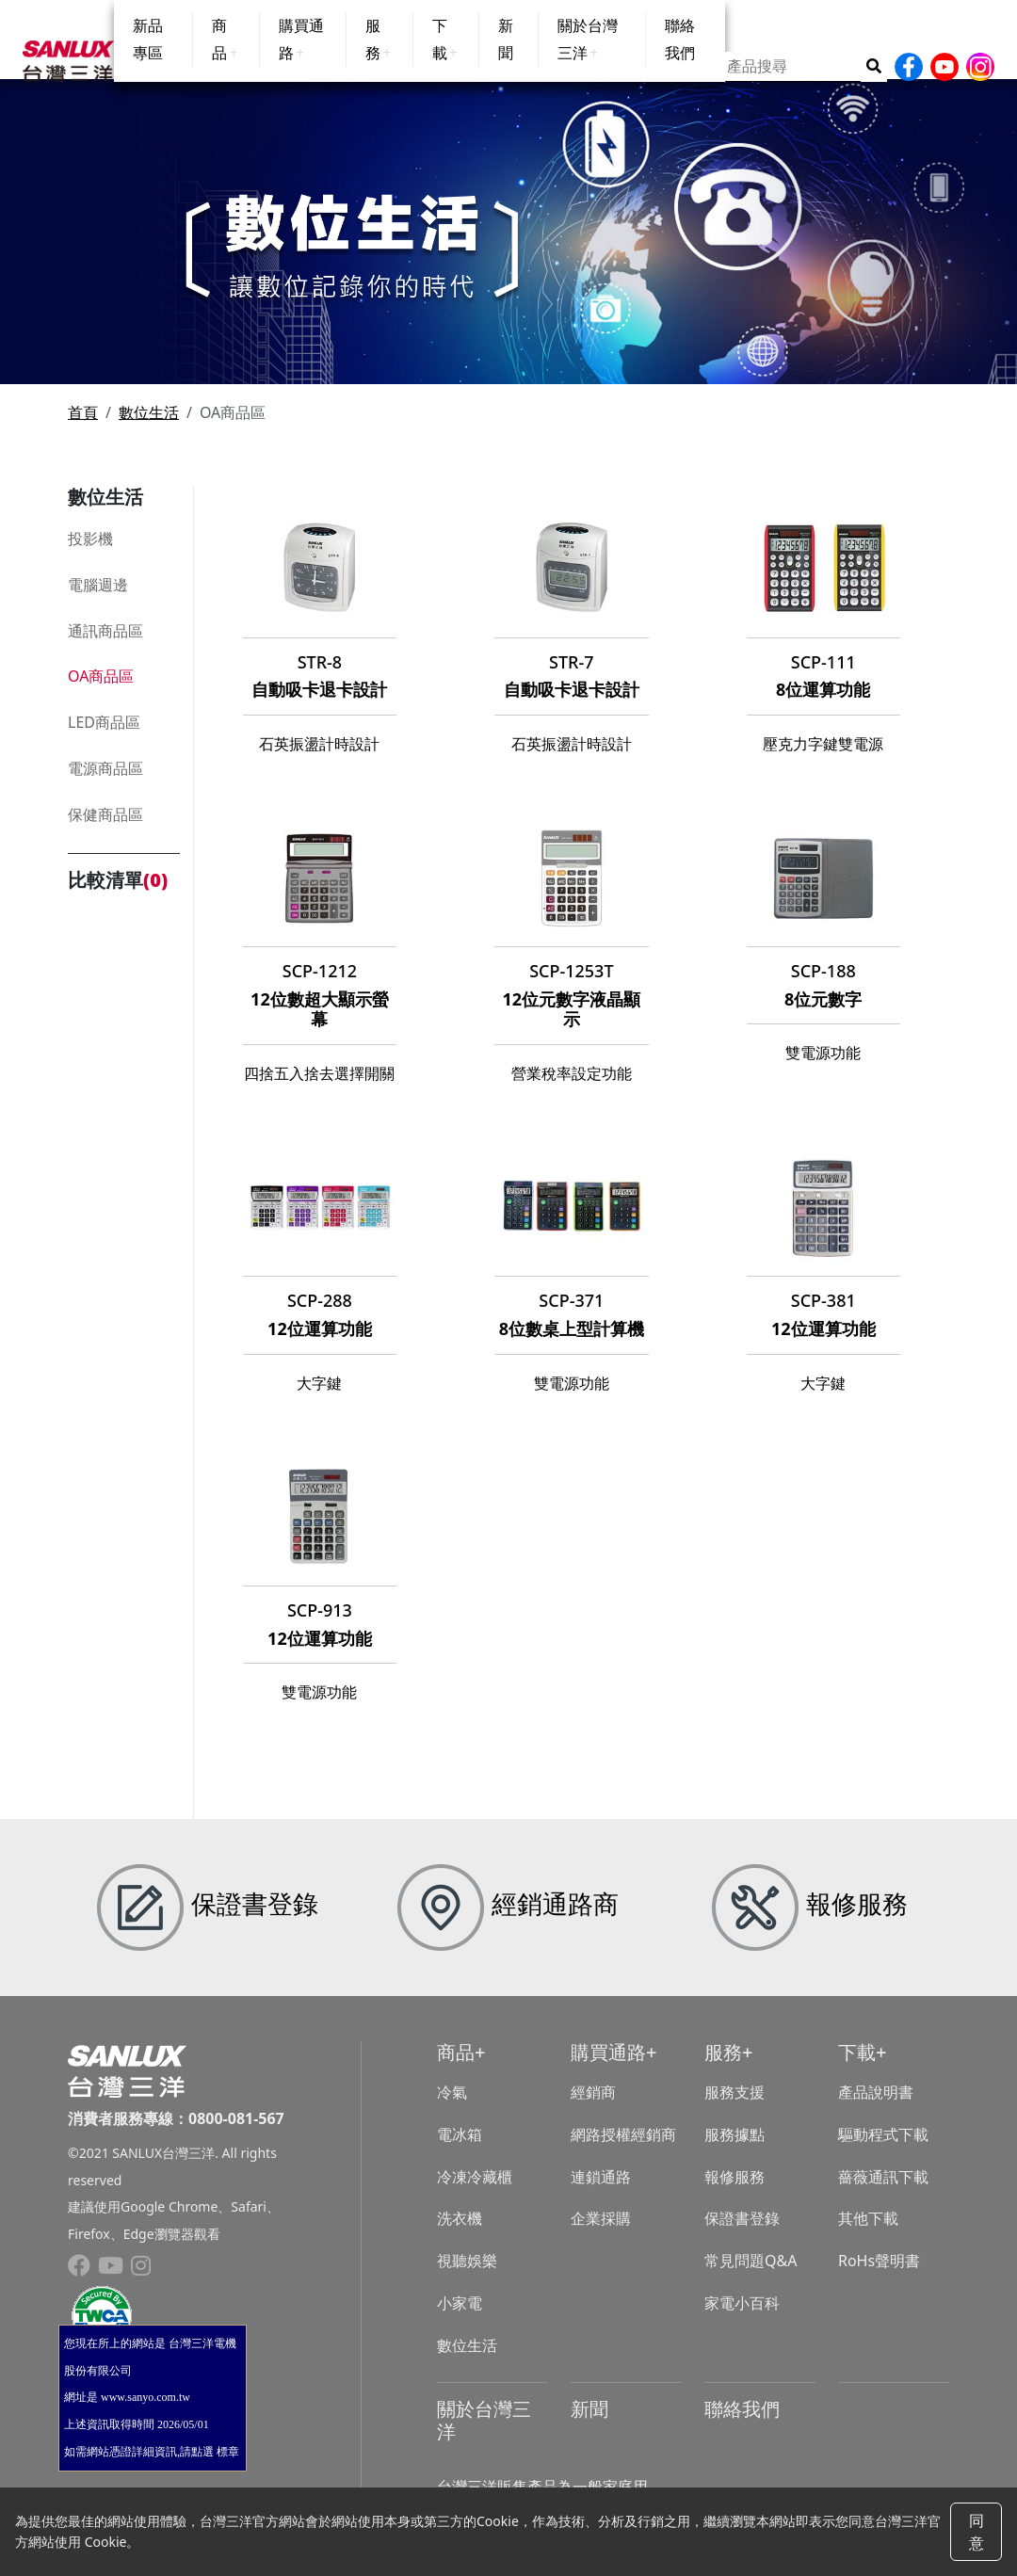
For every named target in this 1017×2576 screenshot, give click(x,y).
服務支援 (734, 2107)
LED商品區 (104, 737)
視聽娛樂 (467, 2275)
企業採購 (601, 2234)
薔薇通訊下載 (883, 2192)
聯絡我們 (742, 2424)
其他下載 (868, 2234)
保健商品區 (105, 829)
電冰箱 (459, 2149)
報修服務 (734, 2192)
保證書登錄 (742, 2234)
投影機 (90, 553)
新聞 (589, 2424)
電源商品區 (105, 783)
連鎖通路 (601, 2192)
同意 (976, 2531)
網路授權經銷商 (623, 2149)
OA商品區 (101, 691)
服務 (723, 2067)
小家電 (459, 2318)
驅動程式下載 (883, 2149)
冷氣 (452, 2107)
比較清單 (118, 895)
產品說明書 (875, 2107)
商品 (456, 2067)
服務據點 (734, 2149)
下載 (857, 2067)
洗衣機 (459, 2234)
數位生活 (149, 427)
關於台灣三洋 (484, 2435)
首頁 (83, 427)
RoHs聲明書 (879, 2275)
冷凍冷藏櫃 (474, 2192)
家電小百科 (742, 2318)
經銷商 (593, 2107)
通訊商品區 (105, 646)
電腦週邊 (98, 599)
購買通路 (608, 2067)
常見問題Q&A (750, 2275)
